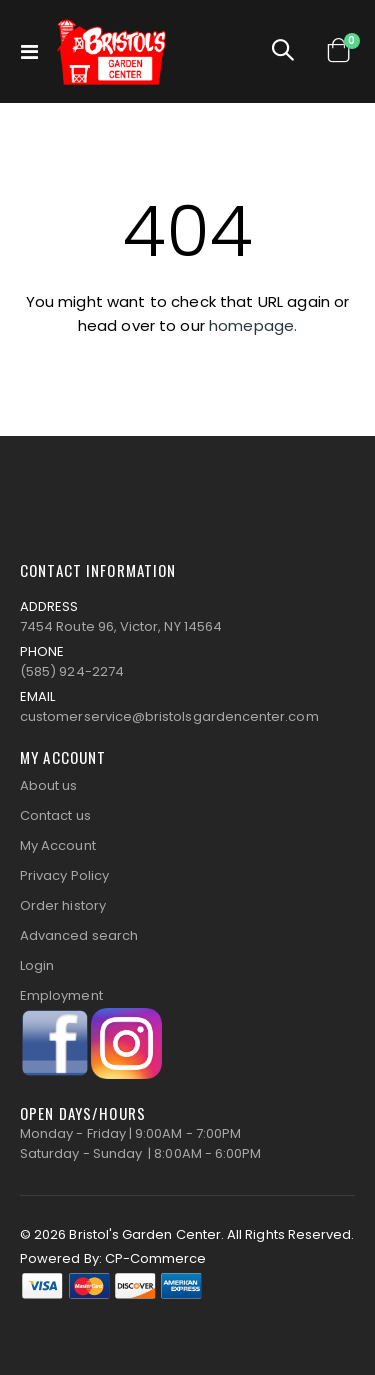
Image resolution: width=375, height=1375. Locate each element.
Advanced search (79, 935)
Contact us (55, 815)
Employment (61, 995)
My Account (58, 845)
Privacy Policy (64, 875)
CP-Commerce (156, 1258)
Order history (63, 905)
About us (49, 785)
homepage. (253, 325)
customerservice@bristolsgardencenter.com (169, 716)
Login (37, 965)
